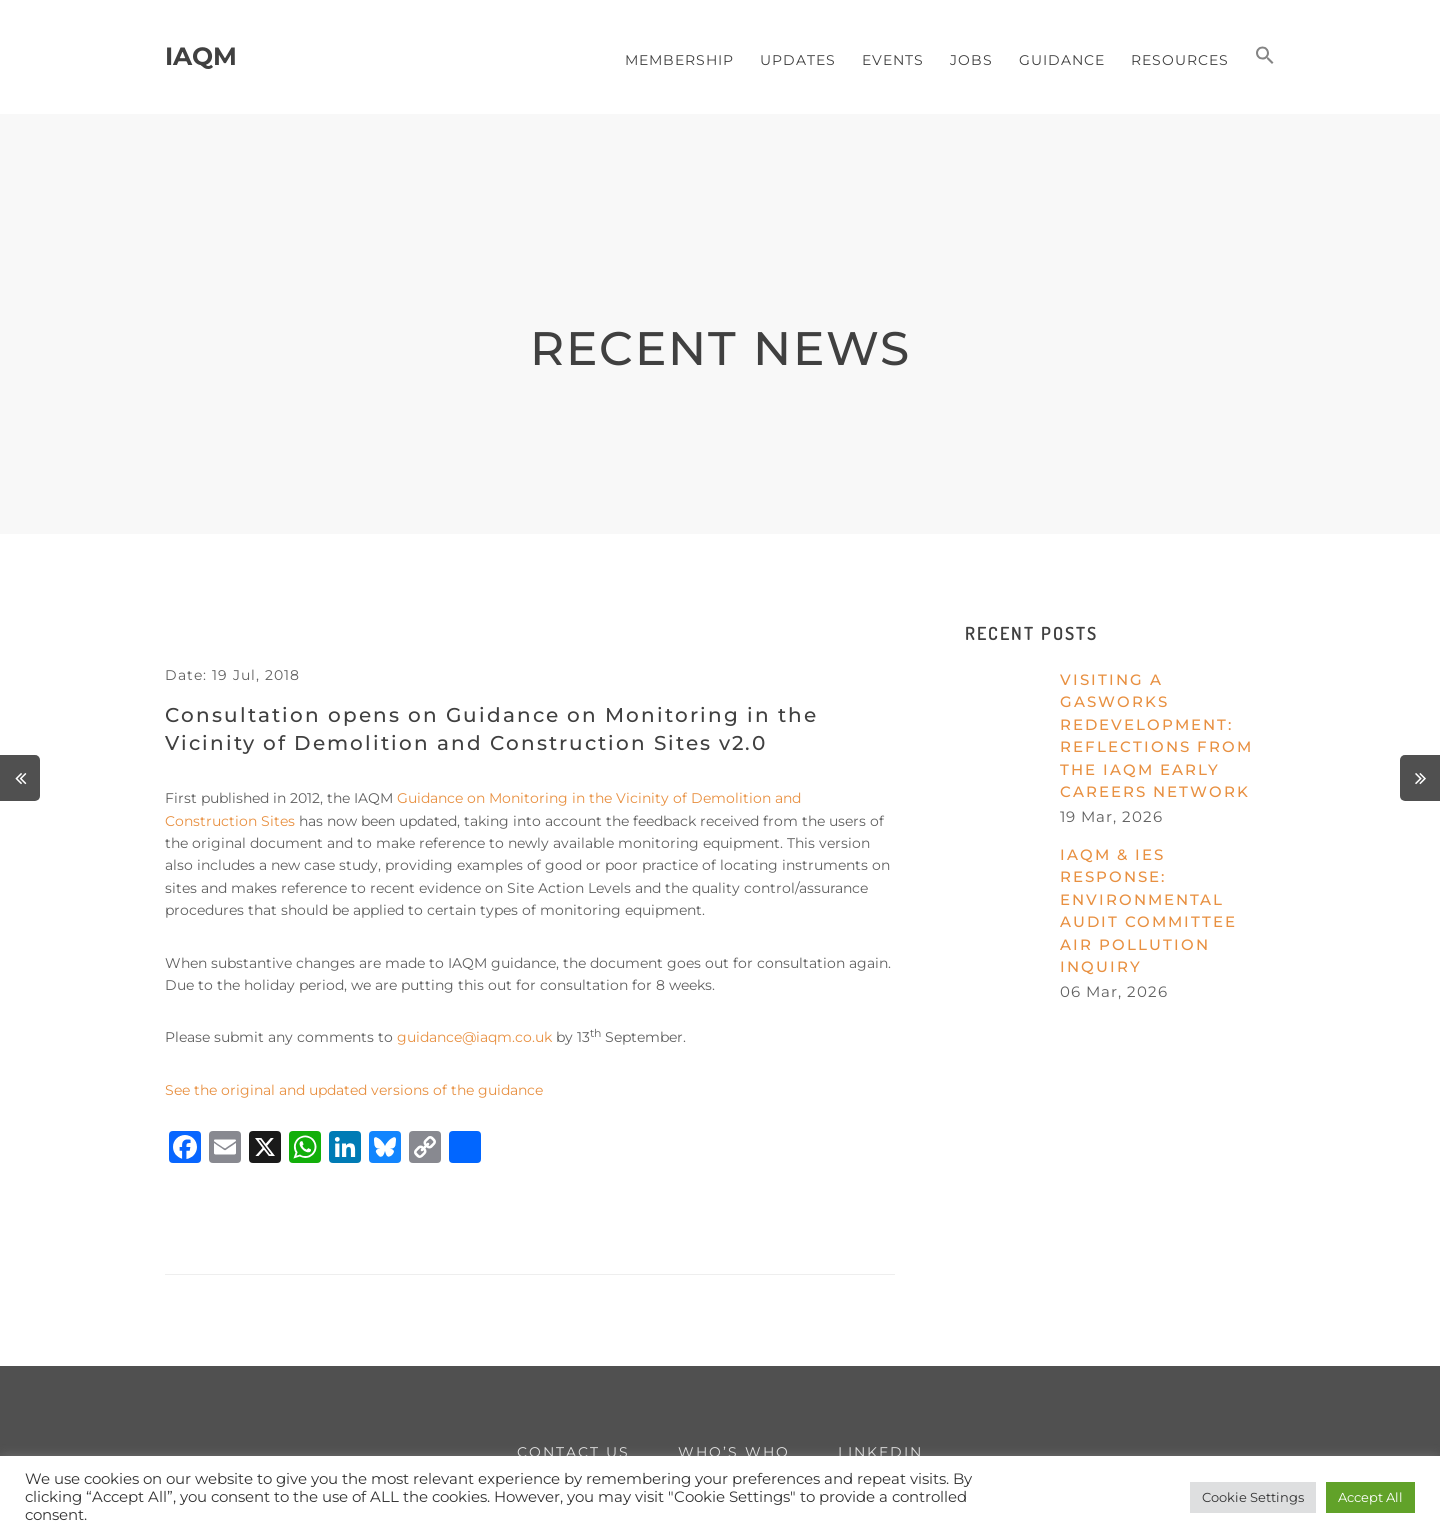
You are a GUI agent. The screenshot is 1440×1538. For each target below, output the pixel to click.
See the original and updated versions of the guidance (354, 1090)
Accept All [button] (1370, 1497)
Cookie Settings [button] (1253, 1497)
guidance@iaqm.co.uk (474, 1037)
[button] (1265, 57)
